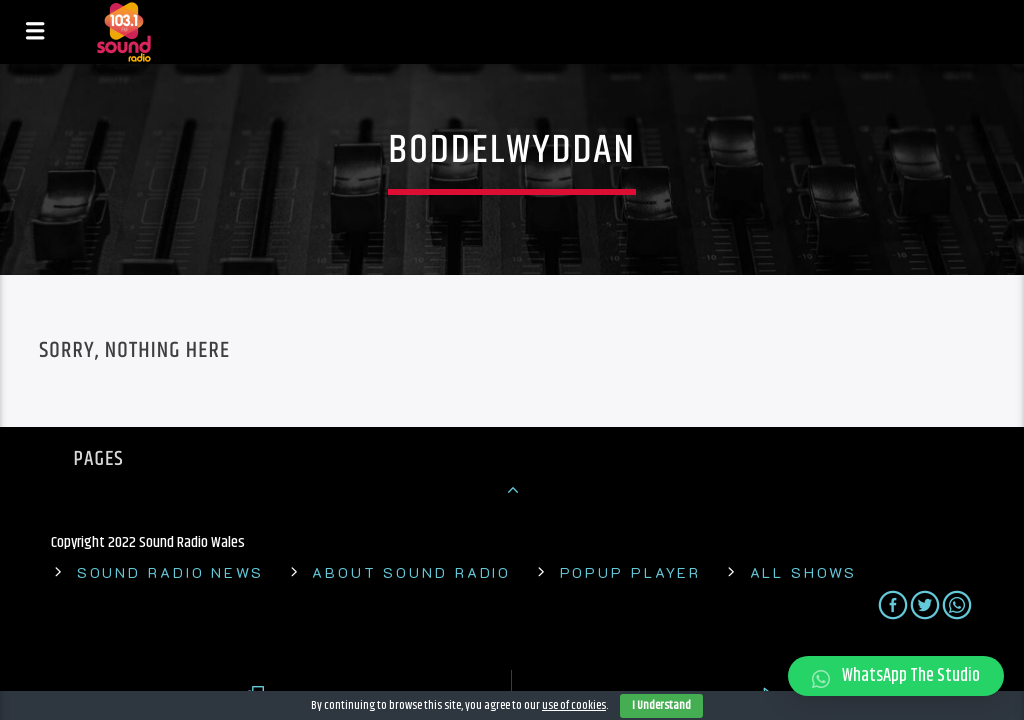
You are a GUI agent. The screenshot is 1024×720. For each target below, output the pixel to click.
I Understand (661, 705)
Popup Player (631, 572)
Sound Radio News (170, 572)
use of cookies (574, 705)
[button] (896, 676)
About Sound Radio (411, 572)
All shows (803, 572)
